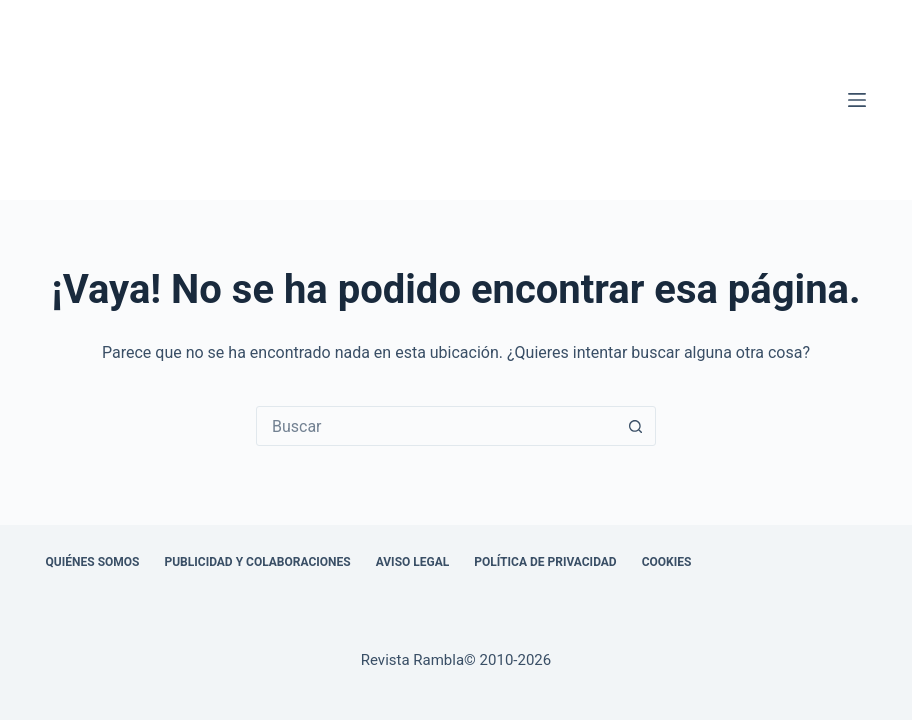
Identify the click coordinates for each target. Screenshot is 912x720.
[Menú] (857, 100)
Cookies (667, 562)
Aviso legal (413, 562)
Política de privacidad (545, 562)
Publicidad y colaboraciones (257, 562)
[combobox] (437, 426)
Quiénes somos (93, 562)
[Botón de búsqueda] (636, 426)
